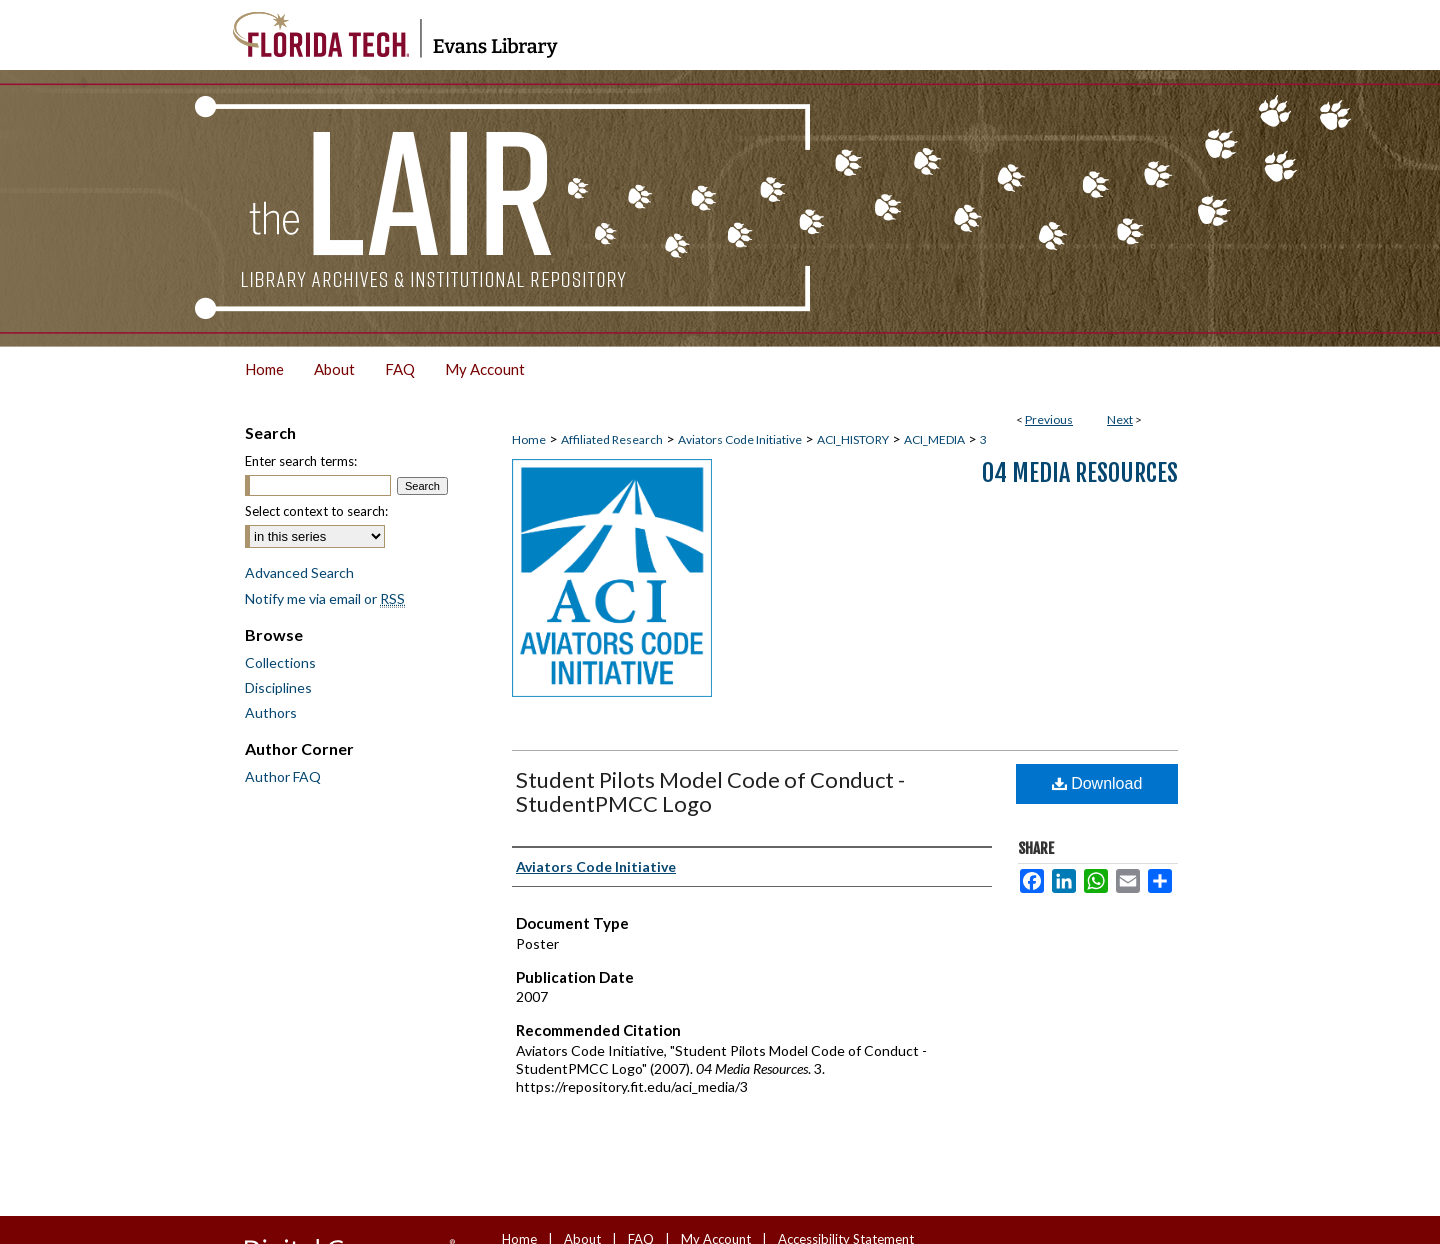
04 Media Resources (1080, 473)
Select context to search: (316, 511)
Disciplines (278, 687)
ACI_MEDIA (934, 439)
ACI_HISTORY (853, 439)
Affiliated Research (612, 439)
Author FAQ (283, 776)
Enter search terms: (301, 461)
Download (1097, 783)
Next (1120, 419)
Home (529, 439)
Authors (271, 712)
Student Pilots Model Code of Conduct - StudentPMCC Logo (710, 791)
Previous (1049, 419)
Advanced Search (299, 572)
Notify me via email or (325, 598)
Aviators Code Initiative (740, 439)
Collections (280, 662)
